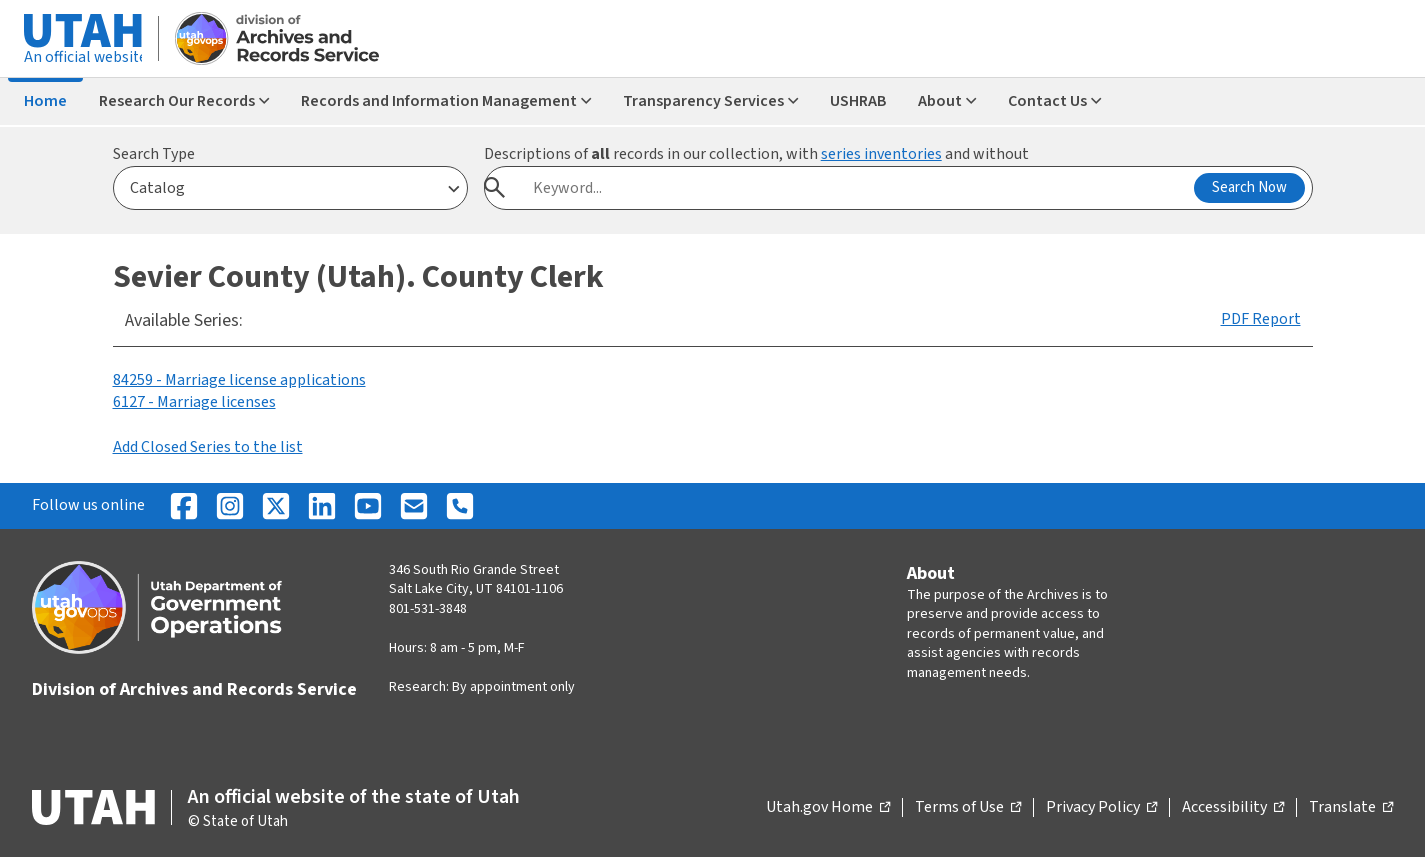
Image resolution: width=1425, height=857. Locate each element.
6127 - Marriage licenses (194, 402)
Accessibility (1233, 808)
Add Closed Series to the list (208, 447)
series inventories (881, 154)
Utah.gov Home (828, 808)
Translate (1351, 808)
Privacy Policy (1101, 808)
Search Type (154, 154)
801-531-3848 (428, 609)
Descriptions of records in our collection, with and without (756, 154)
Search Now (1249, 187)
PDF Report (1261, 319)
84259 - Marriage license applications (239, 380)
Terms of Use (968, 808)
